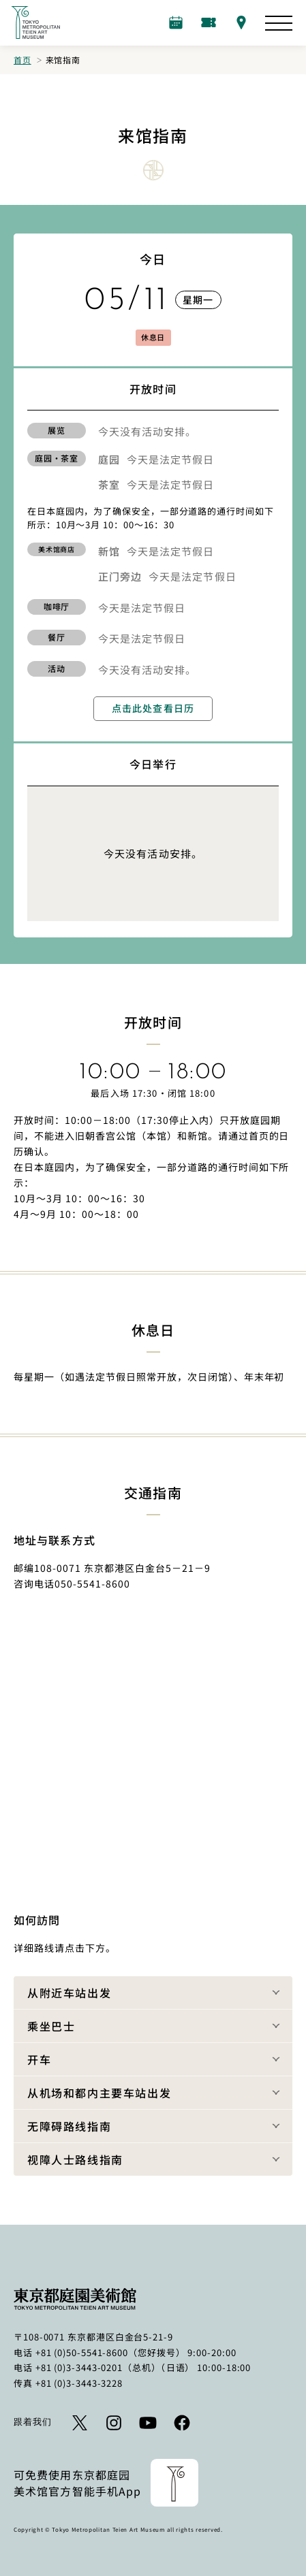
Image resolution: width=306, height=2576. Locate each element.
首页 (22, 59)
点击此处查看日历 (153, 708)
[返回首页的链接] (35, 22)
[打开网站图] (278, 23)
